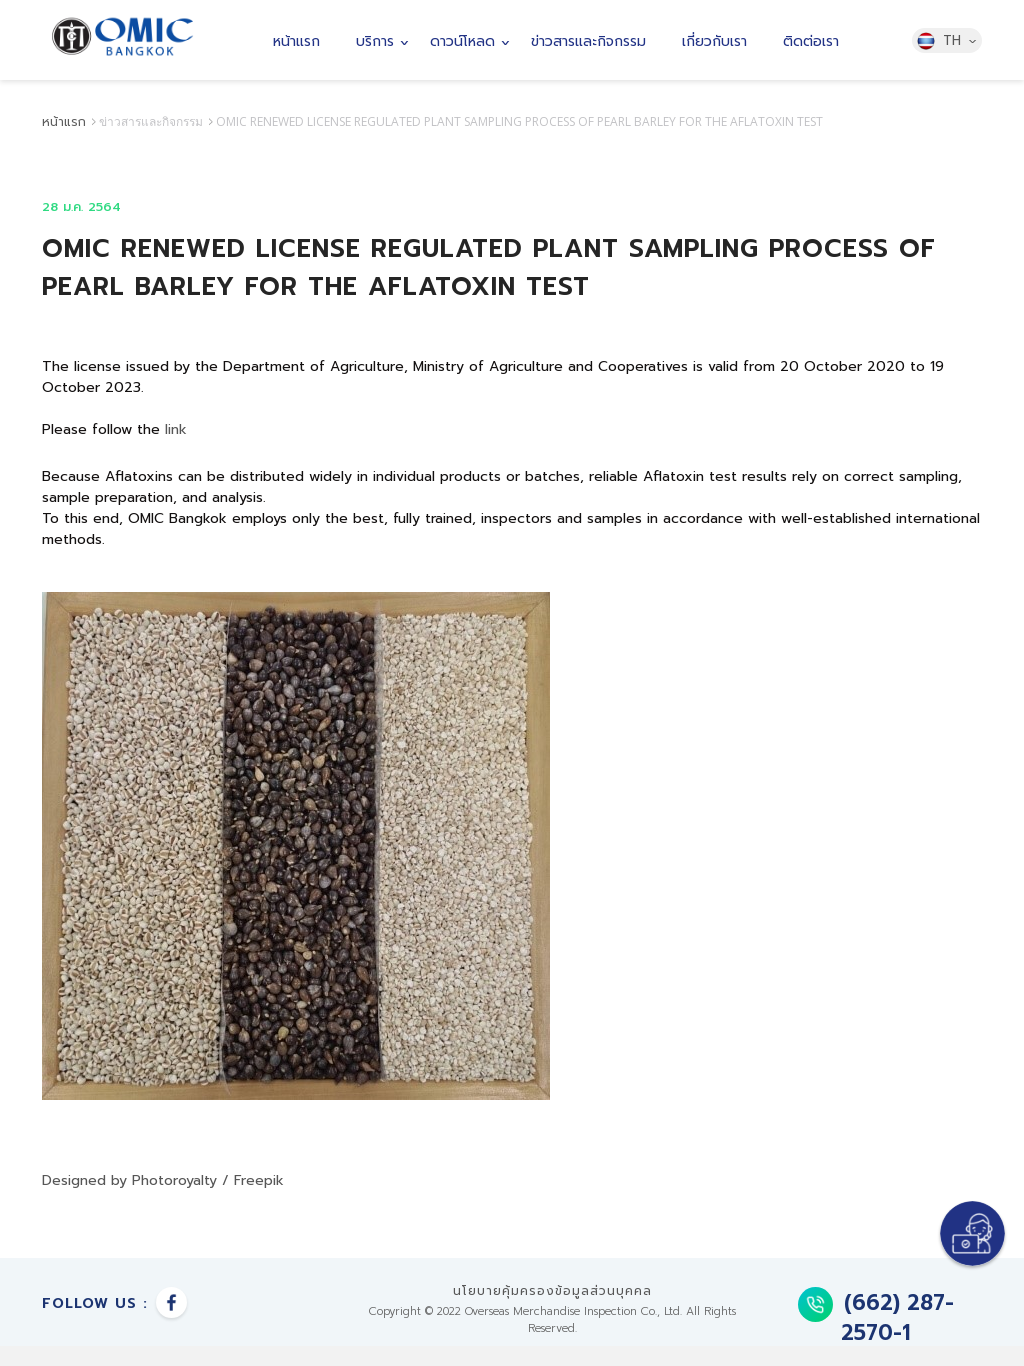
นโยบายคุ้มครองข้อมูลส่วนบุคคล (552, 1291)
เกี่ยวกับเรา (714, 41)
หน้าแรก (296, 41)
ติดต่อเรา (811, 41)
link (178, 429)
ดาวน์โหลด (462, 41)
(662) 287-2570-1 (876, 1318)
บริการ (375, 41)
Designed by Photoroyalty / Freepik (163, 1180)
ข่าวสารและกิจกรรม (588, 41)
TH (946, 41)
